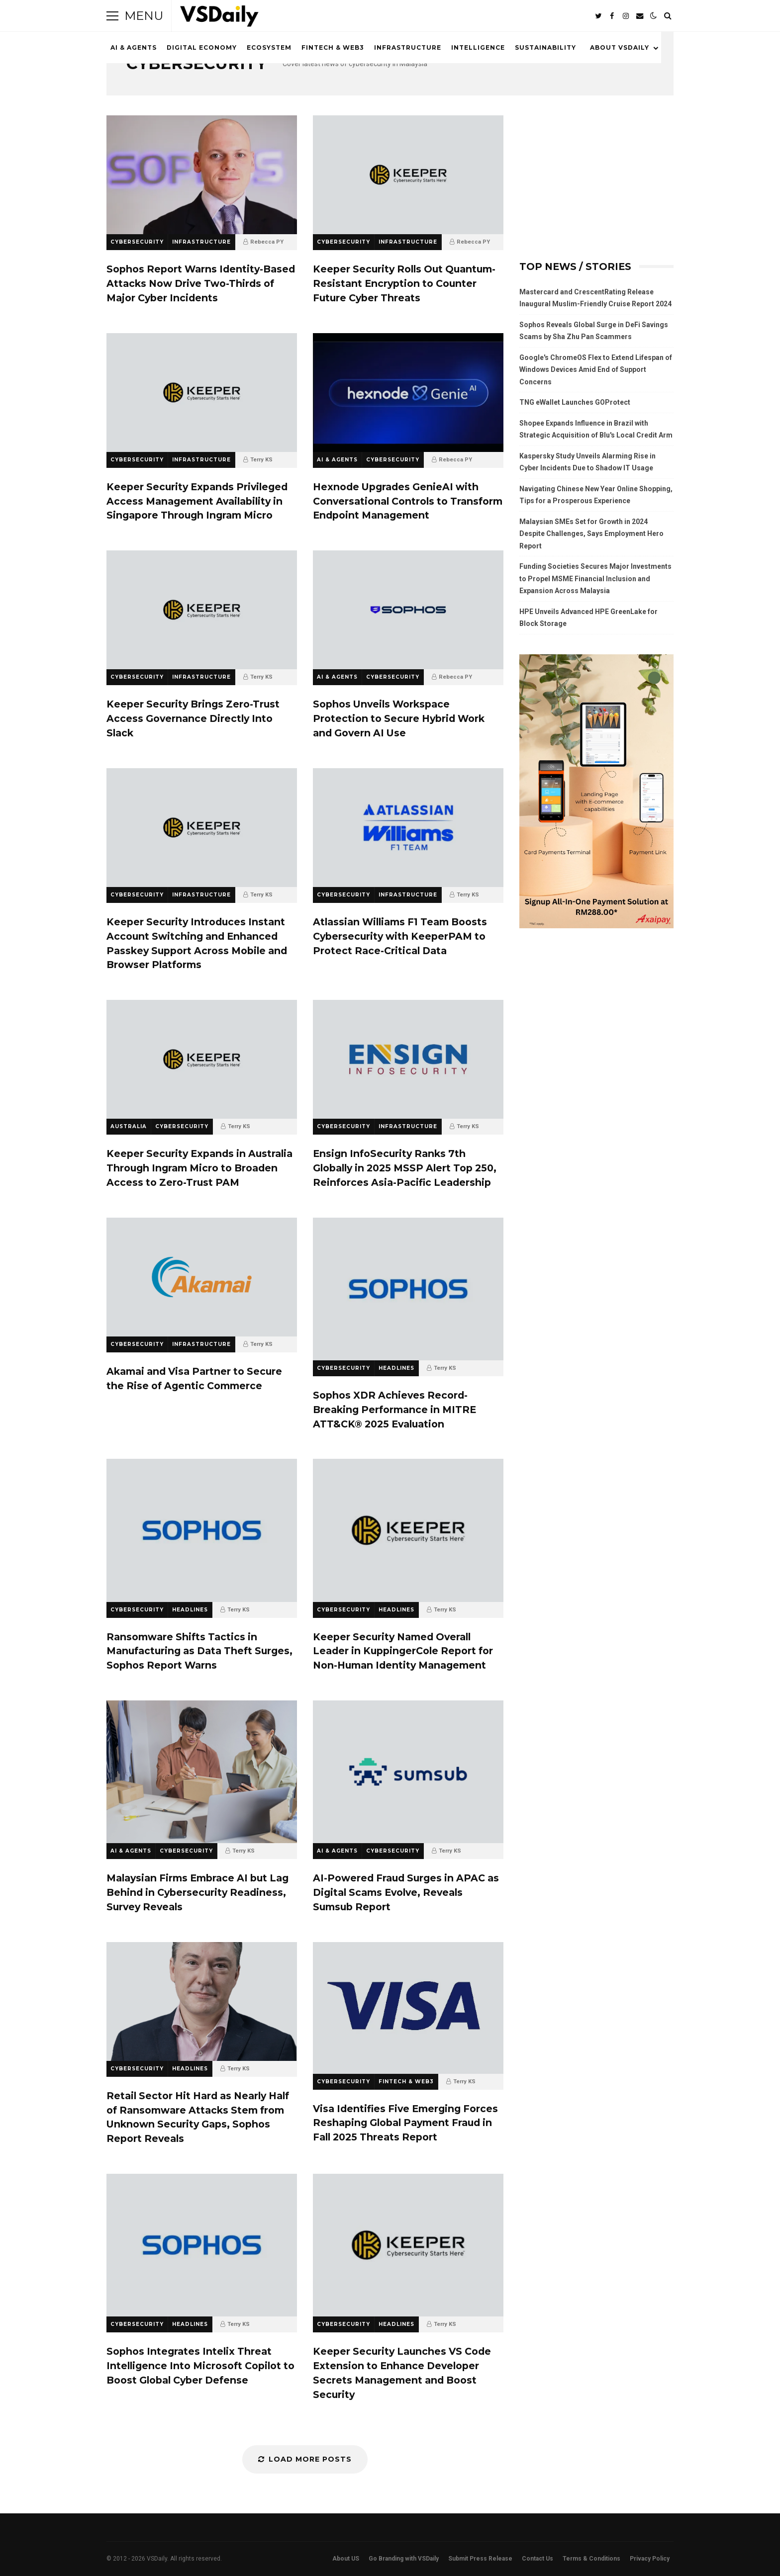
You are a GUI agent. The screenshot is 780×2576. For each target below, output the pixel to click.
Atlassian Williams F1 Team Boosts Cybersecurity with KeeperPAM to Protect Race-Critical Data (408, 827)
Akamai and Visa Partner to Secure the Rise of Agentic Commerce (201, 1277)
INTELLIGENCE (478, 47)
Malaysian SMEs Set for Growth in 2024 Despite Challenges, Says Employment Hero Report (591, 534)
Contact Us (537, 2558)
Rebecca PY (267, 242)
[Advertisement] (596, 177)
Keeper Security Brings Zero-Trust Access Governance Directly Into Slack (201, 609)
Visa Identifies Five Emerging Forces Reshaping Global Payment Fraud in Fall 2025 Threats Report (408, 2008)
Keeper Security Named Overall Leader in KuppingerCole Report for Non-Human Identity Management (408, 1530)
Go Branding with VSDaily (404, 2558)
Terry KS (261, 459)
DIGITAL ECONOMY (202, 47)
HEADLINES (396, 1368)
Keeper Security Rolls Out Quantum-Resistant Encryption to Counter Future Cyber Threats (408, 174)
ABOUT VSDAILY (619, 47)
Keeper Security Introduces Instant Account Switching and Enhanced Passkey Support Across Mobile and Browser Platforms (201, 827)
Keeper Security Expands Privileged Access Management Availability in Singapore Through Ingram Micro (201, 392)
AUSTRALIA (128, 1126)
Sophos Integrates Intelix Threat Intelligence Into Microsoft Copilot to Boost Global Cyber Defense (201, 2245)
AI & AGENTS (133, 47)
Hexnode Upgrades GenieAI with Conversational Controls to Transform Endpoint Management (408, 392)
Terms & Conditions (591, 2558)
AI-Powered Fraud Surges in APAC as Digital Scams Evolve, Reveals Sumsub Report (408, 1771)
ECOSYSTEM (269, 47)
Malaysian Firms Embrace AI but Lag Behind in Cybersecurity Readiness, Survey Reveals (201, 1771)
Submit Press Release (480, 2558)
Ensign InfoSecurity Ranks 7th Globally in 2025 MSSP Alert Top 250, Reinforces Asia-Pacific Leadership (408, 1059)
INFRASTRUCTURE (407, 47)
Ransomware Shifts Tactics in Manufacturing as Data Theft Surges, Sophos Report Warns (201, 1530)
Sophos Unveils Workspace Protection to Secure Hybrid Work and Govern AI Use (408, 609)
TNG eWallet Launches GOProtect (574, 402)
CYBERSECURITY (137, 242)
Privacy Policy (650, 2558)
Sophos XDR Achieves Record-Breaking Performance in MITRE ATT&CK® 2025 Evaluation (408, 1289)
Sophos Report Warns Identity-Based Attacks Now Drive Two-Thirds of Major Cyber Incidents (201, 174)
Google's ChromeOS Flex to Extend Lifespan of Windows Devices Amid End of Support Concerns (595, 370)
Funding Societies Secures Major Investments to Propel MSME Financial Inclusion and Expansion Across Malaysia (595, 578)
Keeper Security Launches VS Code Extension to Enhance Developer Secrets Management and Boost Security (408, 2245)
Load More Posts (305, 2459)
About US (345, 2558)
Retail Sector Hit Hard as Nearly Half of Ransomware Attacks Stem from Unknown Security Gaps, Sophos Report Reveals (201, 2001)
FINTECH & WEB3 (332, 47)
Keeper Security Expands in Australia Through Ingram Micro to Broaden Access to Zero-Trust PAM (201, 1059)
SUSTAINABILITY (545, 47)
